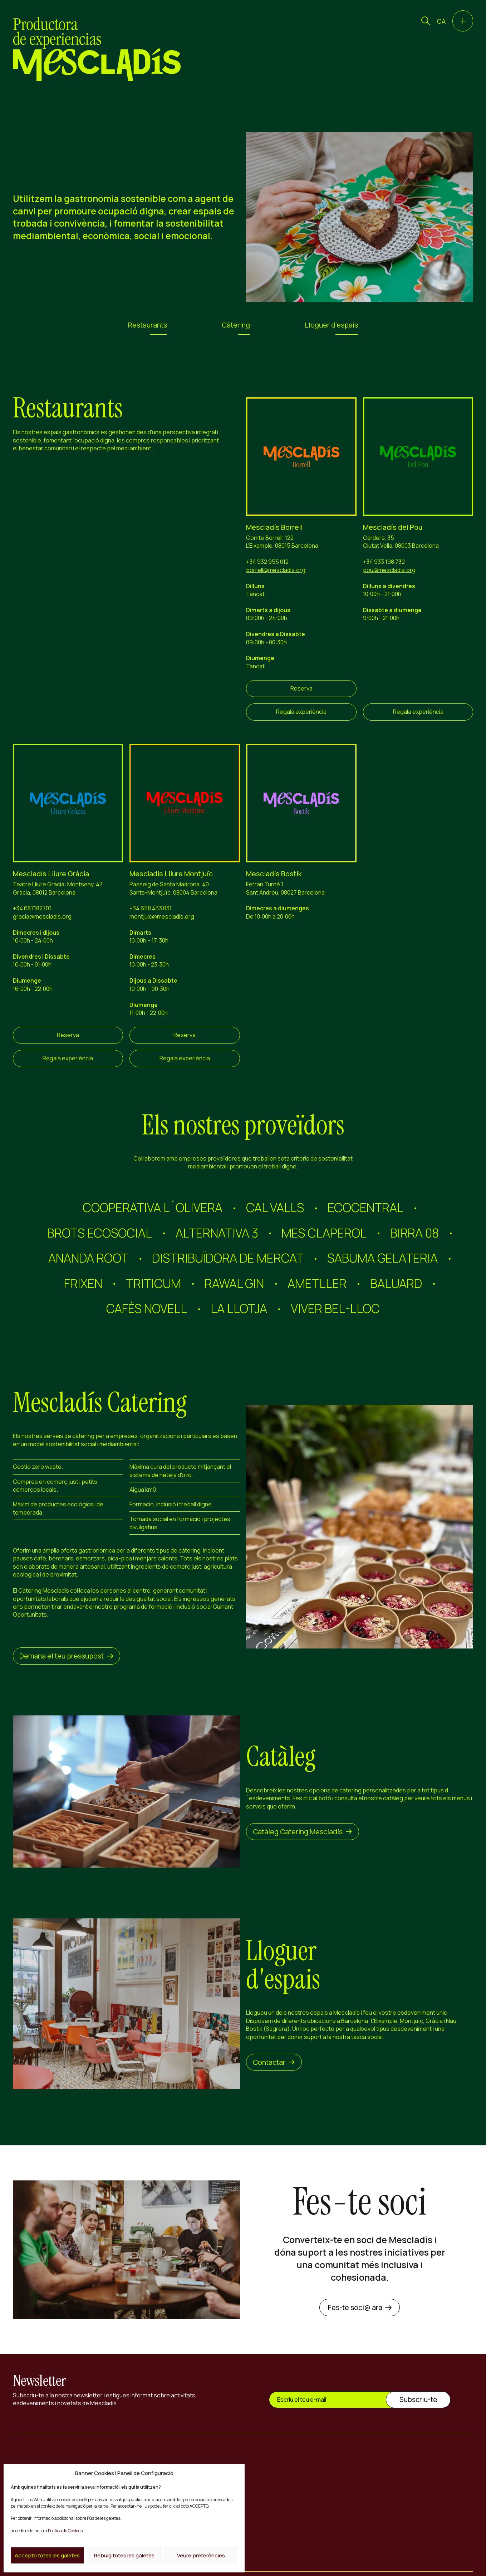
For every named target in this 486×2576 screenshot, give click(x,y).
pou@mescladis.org (389, 570)
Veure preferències (201, 2555)
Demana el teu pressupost (66, 1656)
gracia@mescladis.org (42, 916)
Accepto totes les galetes (47, 2555)
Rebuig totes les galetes (124, 2555)
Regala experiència (301, 712)
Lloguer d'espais (331, 325)
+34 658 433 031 (150, 908)
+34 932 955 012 (267, 562)
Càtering (236, 325)
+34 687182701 (32, 908)
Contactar (274, 2062)
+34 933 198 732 (384, 562)
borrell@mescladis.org (275, 570)
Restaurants (147, 325)
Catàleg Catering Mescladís (302, 1831)
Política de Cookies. (66, 2531)
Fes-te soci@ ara (360, 2307)
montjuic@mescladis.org (161, 916)
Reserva (301, 688)
